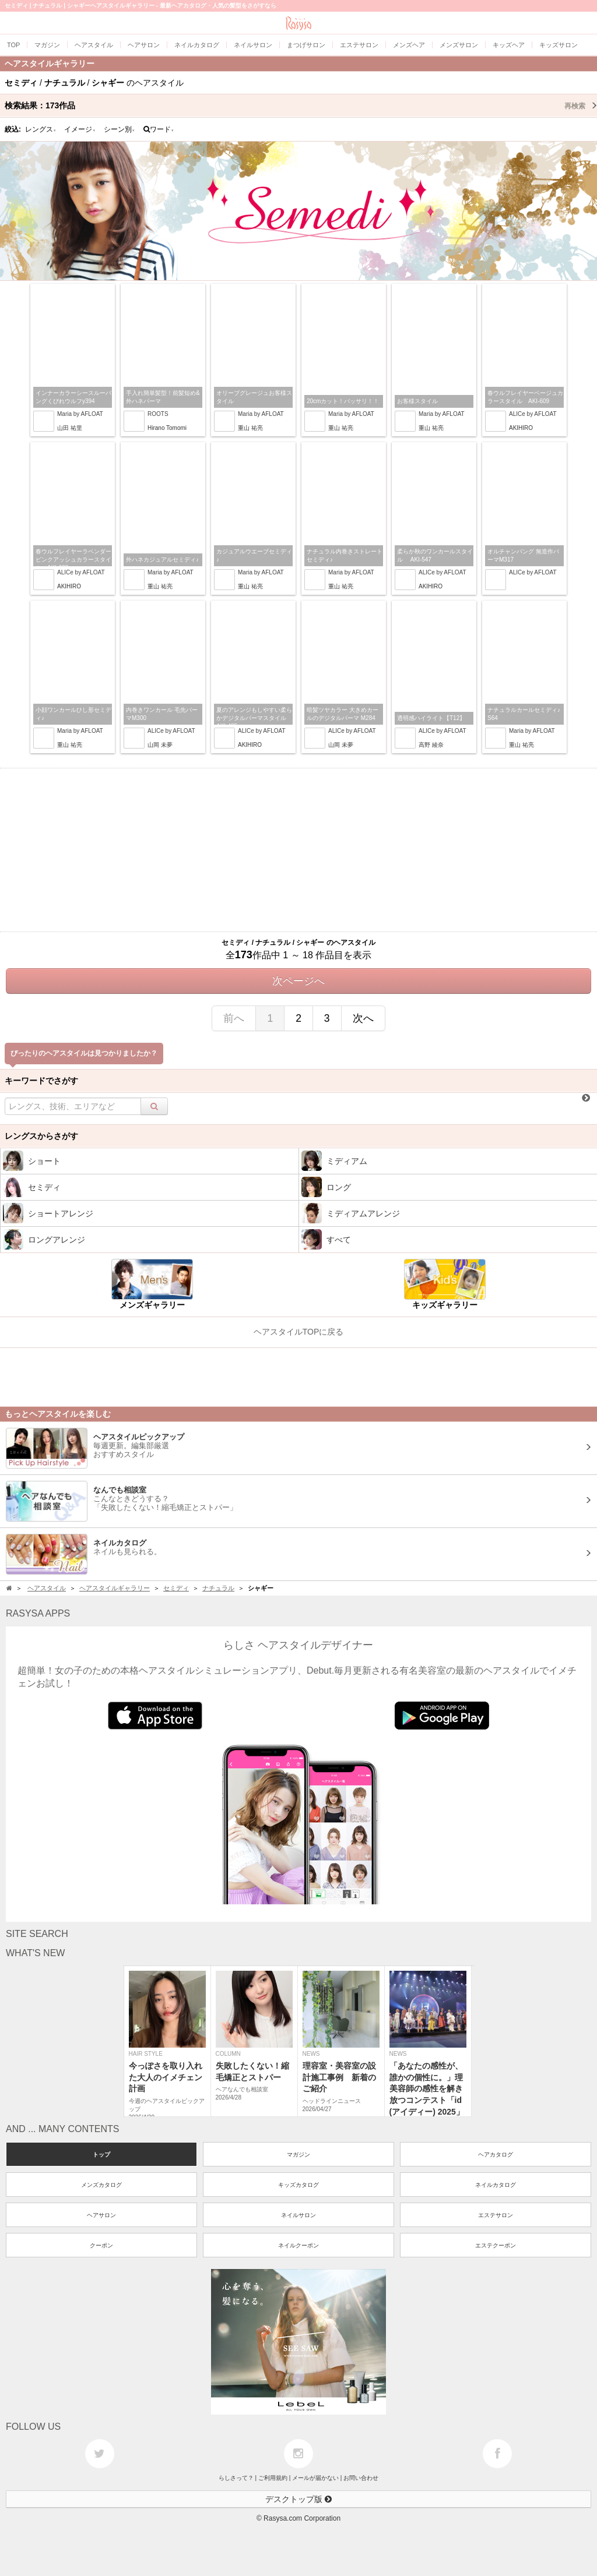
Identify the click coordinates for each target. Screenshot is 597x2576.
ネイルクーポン (298, 2245)
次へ (363, 1018)
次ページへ (298, 981)
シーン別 (119, 129)
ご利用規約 (272, 2478)
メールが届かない (315, 2478)
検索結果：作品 (301, 105)
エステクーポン (495, 2245)
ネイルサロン (298, 2215)
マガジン (298, 2154)
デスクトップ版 (298, 2499)
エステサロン (495, 2215)
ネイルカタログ (495, 2185)
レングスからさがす (41, 1136)
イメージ (80, 129)
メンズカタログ (101, 2185)
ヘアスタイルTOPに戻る (299, 1331)
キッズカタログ (298, 2185)
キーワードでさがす (41, 1080)
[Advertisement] (298, 849)
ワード (158, 129)
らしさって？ (236, 2478)
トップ (101, 2154)
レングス (41, 129)
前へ (233, 1018)
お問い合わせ (360, 2478)
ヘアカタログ (495, 2154)
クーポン (101, 2245)
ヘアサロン (101, 2215)
